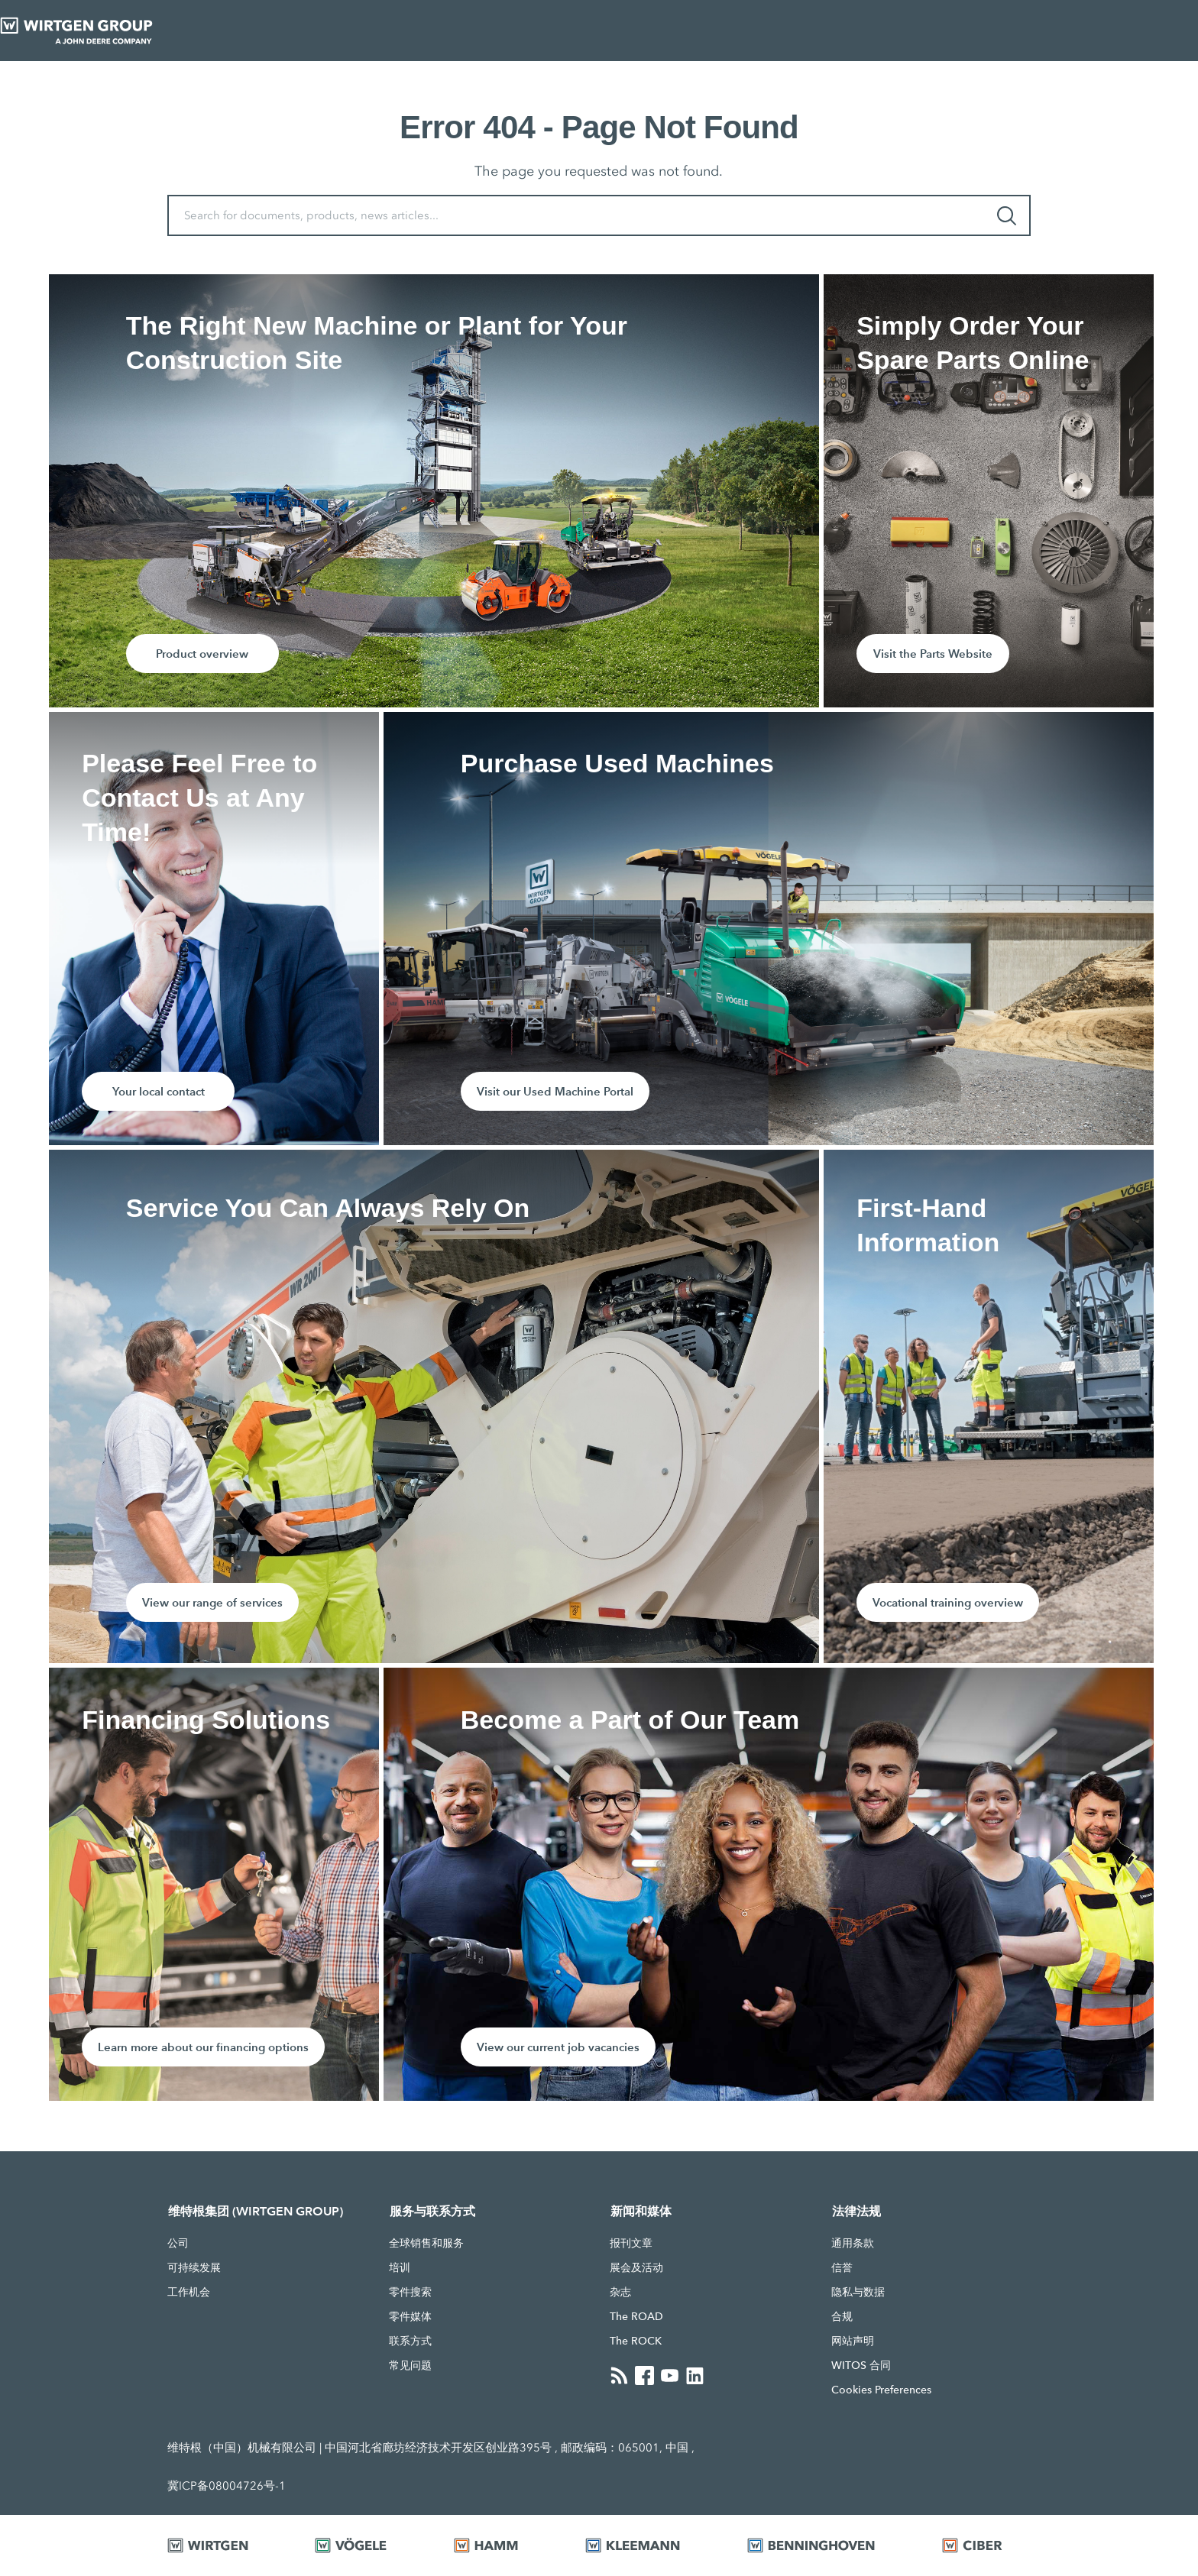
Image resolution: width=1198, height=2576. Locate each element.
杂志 (620, 2292)
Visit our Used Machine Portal (555, 1091)
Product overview (202, 653)
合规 (842, 2316)
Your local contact (158, 1091)
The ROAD (636, 2316)
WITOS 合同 (861, 2365)
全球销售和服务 (426, 2243)
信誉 (842, 2267)
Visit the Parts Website (932, 653)
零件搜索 (410, 2292)
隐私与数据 (858, 2292)
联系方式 (410, 2341)
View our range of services (212, 1602)
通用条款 (852, 2243)
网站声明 (852, 2341)
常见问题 (410, 2365)
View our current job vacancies (558, 2047)
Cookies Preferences (881, 2389)
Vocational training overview (948, 1602)
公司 (178, 2243)
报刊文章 (631, 2243)
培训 (399, 2267)
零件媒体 (410, 2316)
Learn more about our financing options (203, 2047)
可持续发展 (194, 2267)
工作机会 (188, 2292)
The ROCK (636, 2341)
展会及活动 (636, 2267)
